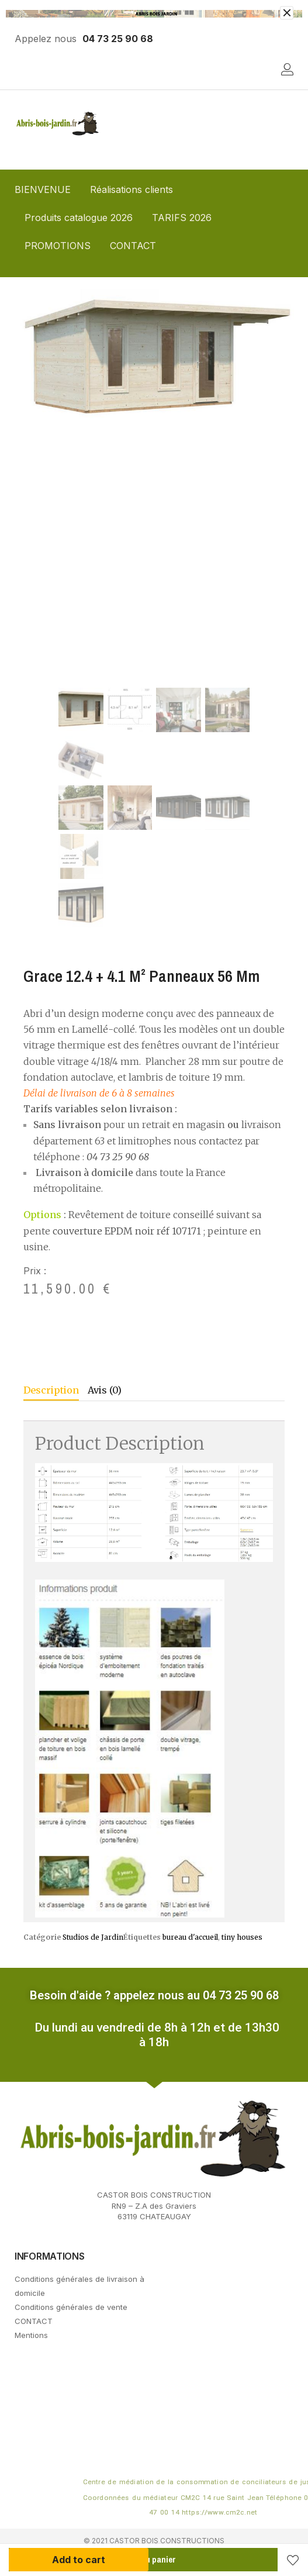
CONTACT (133, 245)
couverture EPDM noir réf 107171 (127, 1231)
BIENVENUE (43, 189)
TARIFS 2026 (182, 217)
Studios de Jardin (93, 1937)
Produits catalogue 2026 (79, 217)
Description (51, 1390)
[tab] (55, 1391)
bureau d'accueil (190, 1937)
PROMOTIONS (58, 245)
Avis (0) (105, 1390)
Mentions (31, 2335)
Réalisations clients (131, 189)
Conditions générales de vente (71, 2307)
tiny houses (242, 1937)
